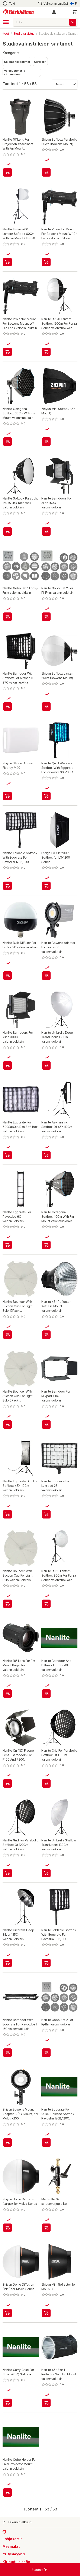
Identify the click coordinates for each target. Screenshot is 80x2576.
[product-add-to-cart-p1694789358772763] (7, 1674)
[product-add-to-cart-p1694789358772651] (46, 260)
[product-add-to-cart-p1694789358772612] (7, 1053)
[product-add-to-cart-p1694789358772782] (7, 1408)
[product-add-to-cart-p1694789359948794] (46, 171)
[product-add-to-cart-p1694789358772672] (46, 787)
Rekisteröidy (14, 2541)
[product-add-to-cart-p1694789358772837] (7, 965)
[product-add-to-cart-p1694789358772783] (7, 1585)
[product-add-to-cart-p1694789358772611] (46, 526)
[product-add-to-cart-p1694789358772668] (7, 2375)
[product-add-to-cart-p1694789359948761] (46, 2286)
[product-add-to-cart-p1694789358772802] (46, 1408)
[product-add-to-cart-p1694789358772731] (46, 1053)
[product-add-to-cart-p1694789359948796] (46, 437)
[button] (54, 12)
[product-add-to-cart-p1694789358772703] (46, 1320)
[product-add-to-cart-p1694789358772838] (7, 260)
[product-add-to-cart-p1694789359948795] (7, 2202)
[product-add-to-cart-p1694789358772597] (46, 2375)
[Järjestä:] (64, 84)
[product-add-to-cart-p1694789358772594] (7, 2029)
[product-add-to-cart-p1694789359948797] (7, 2118)
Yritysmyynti (14, 2525)
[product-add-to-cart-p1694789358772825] (46, 348)
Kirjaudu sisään (16, 2533)
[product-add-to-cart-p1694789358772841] (46, 2118)
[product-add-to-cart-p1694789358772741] (7, 1497)
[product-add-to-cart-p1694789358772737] (46, 1497)
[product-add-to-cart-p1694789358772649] (7, 348)
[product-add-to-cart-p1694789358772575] (46, 1231)
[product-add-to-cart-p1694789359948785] (7, 2286)
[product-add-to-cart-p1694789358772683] (46, 965)
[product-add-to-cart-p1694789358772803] (7, 699)
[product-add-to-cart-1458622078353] (46, 2202)
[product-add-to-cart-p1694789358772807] (7, 610)
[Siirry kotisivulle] (18, 11)
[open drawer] (6, 22)
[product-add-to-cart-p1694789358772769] (7, 1142)
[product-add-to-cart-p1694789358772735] (7, 1940)
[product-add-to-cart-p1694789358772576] (46, 1674)
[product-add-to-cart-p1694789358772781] (7, 1320)
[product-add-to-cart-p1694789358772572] (7, 437)
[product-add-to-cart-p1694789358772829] (7, 1231)
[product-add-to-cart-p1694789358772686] (7, 526)
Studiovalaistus (23, 33)
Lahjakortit (12, 2510)
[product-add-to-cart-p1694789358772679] (7, 2463)
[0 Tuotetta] (74, 11)
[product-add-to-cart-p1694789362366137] (46, 876)
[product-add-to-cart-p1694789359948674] (46, 699)
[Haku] (72, 22)
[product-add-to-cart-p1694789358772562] (7, 1763)
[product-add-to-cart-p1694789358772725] (7, 1852)
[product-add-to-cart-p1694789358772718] (7, 171)
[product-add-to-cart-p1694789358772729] (46, 1142)
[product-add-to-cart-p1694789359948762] (7, 787)
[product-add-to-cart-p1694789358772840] (46, 1585)
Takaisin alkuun (17, 2493)
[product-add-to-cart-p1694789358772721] (46, 1763)
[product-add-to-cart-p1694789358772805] (46, 610)
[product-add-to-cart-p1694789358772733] (46, 1852)
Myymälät (11, 2518)
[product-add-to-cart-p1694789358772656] (46, 2029)
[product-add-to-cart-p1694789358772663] (7, 876)
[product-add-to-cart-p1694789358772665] (46, 1940)
